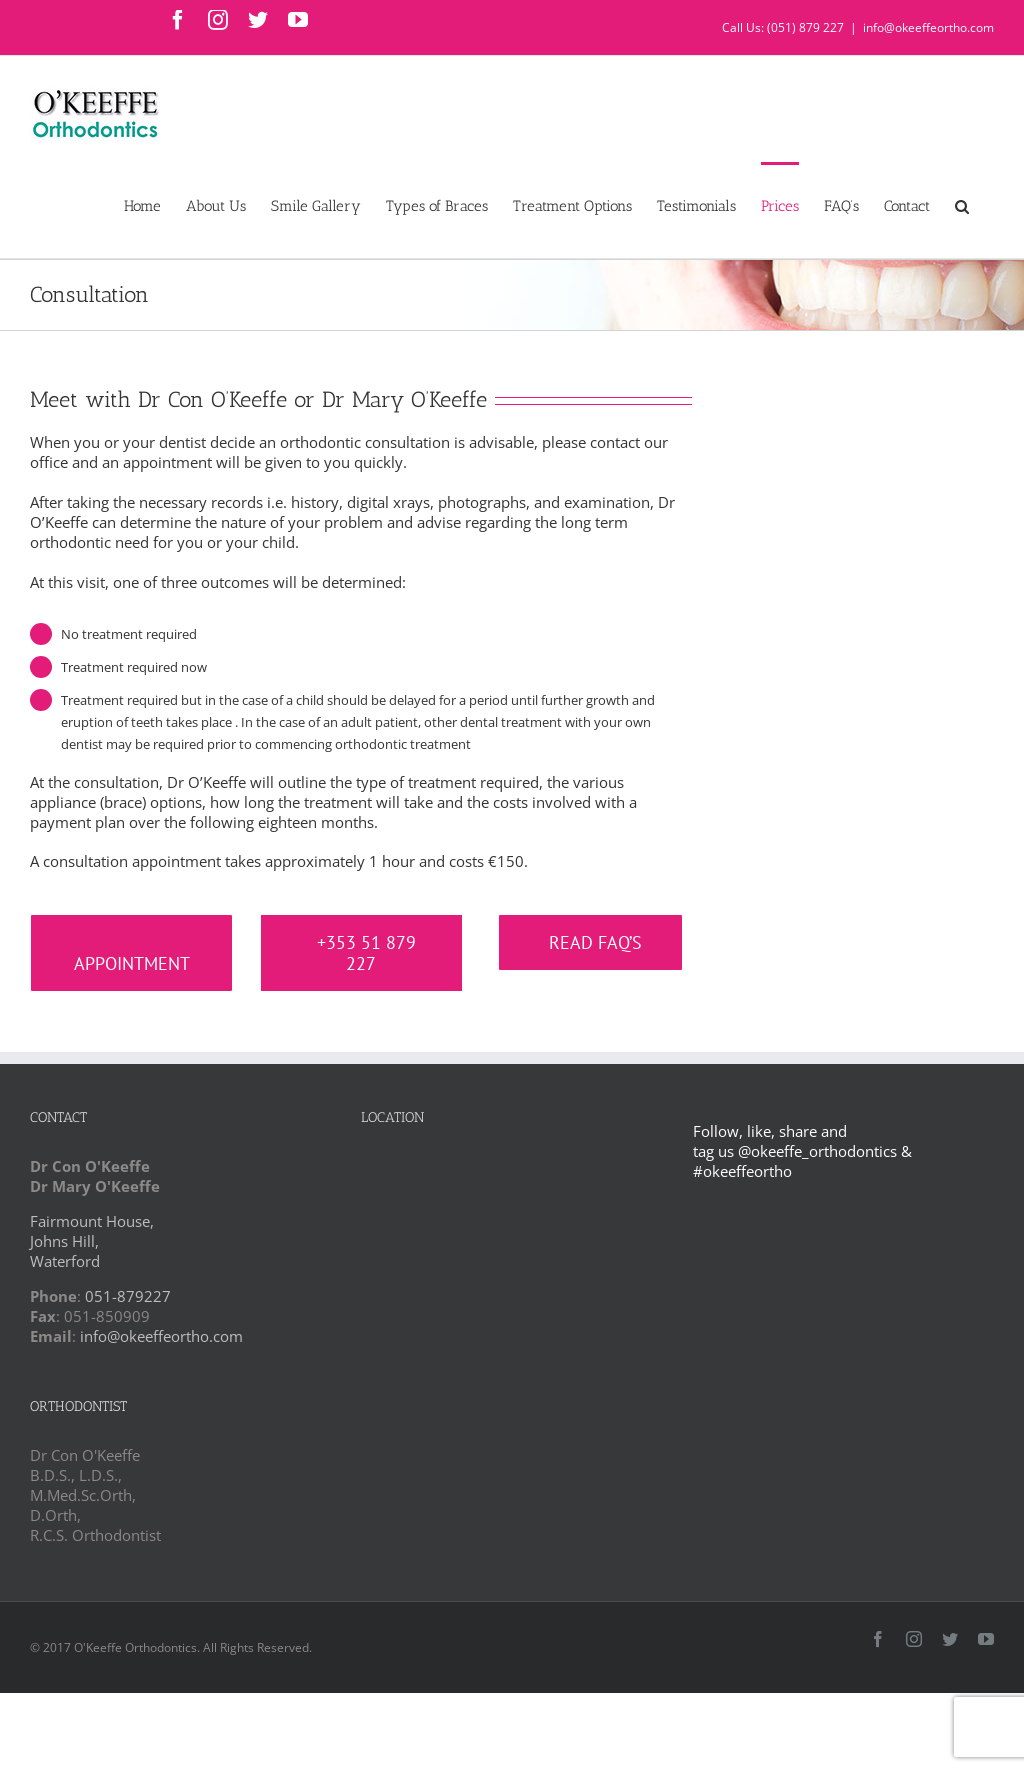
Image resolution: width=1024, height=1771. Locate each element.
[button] (962, 205)
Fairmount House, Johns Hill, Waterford (92, 1241)
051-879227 (128, 1296)
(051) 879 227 (805, 27)
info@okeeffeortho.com (928, 27)
